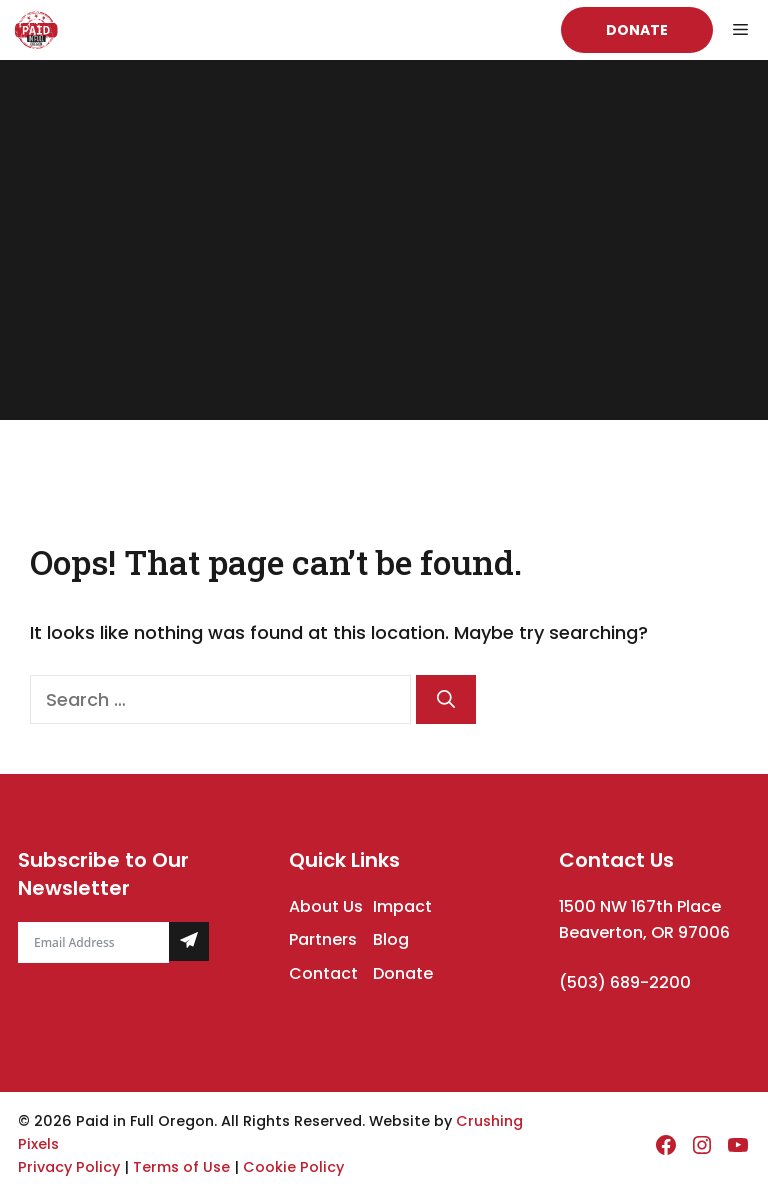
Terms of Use (181, 1167)
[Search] (446, 699)
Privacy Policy (69, 1167)
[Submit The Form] (188, 941)
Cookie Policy (293, 1167)
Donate (637, 30)
